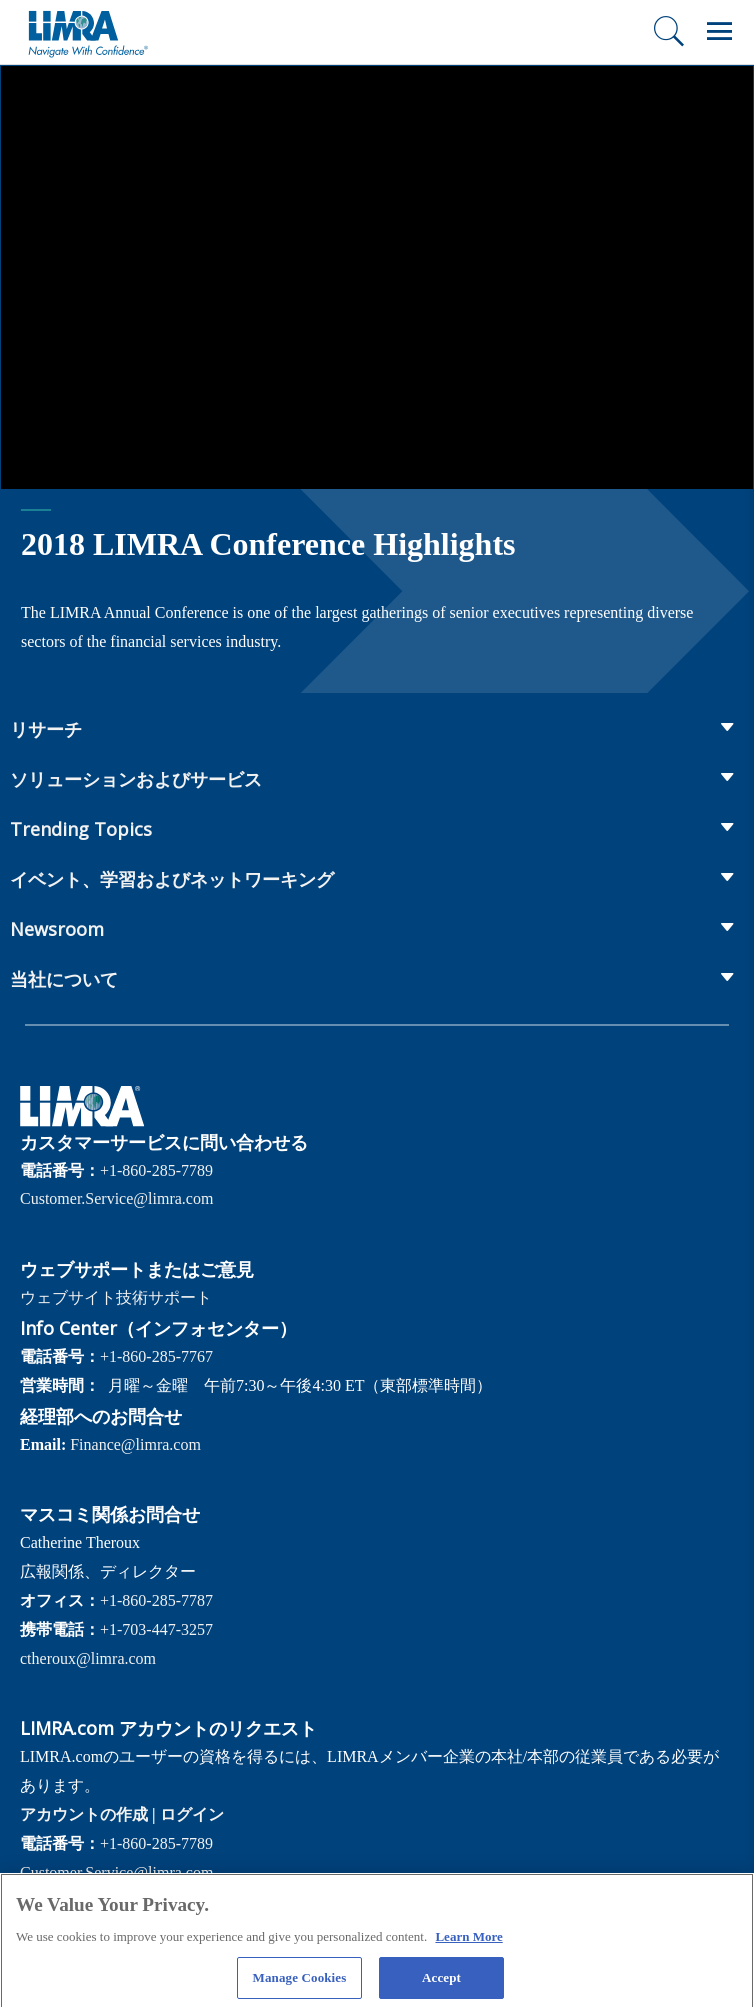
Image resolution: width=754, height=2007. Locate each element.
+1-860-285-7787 (156, 1600)
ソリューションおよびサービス (136, 779)
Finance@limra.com (135, 1444)
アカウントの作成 (84, 1814)
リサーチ (46, 729)
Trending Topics (81, 829)
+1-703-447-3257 (156, 1629)
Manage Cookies (300, 1984)
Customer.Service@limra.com (116, 1198)
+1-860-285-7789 (156, 1170)
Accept (441, 1984)
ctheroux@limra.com (88, 1658)
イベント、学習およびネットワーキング (172, 879)
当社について (64, 979)
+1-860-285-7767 (156, 1356)
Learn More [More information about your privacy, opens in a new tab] (468, 1943)
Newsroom (57, 929)
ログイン (192, 1814)
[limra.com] (87, 32)
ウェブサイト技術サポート (116, 1297)
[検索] (669, 31)
